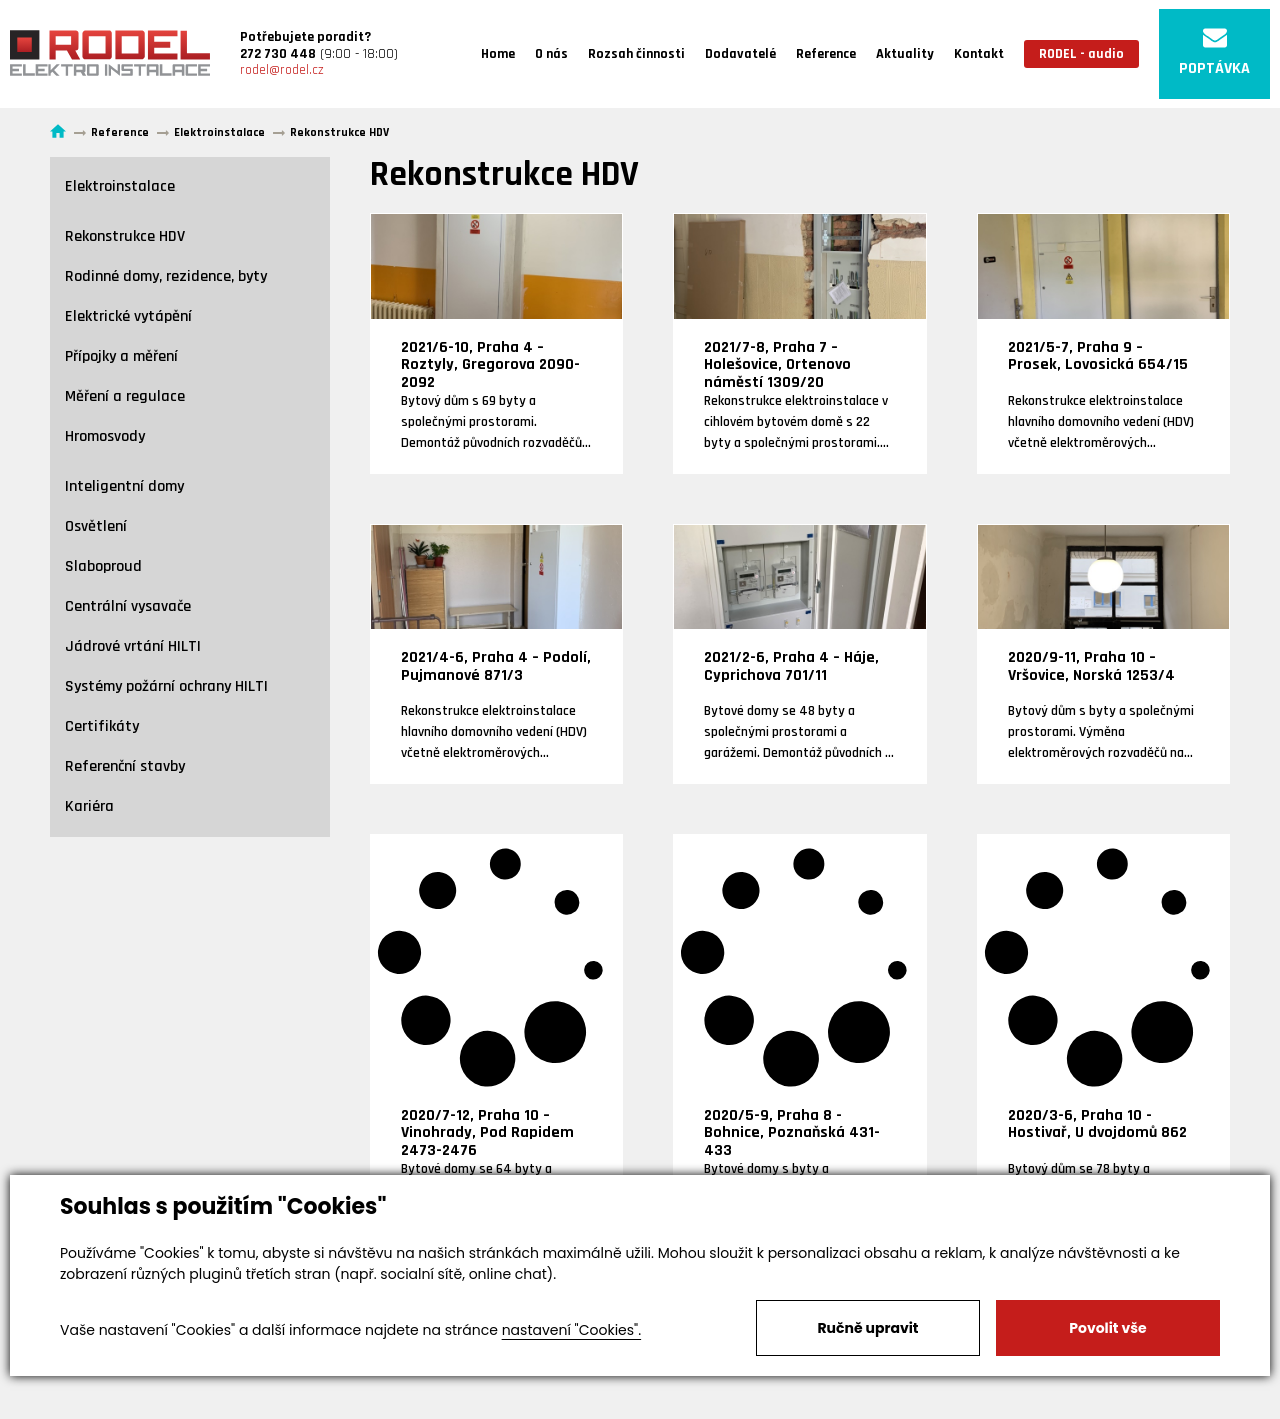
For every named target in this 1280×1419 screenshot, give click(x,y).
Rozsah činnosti (636, 54)
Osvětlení (96, 526)
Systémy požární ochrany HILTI (166, 686)
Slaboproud (103, 566)
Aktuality (905, 54)
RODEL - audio (1081, 54)
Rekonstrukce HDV (125, 236)
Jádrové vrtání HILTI (133, 646)
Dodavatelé (740, 54)
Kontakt (979, 54)
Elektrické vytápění (128, 316)
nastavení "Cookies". (571, 1330)
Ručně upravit (867, 1328)
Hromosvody (105, 436)
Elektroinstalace (120, 186)
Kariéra (89, 806)
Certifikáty (102, 726)
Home (498, 54)
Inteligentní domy (124, 486)
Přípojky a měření (121, 356)
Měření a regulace (125, 396)
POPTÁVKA (1214, 52)
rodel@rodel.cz (282, 70)
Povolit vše (1107, 1328)
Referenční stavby (125, 766)
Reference (826, 54)
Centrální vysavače (128, 606)
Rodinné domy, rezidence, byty (166, 276)
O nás (551, 54)
